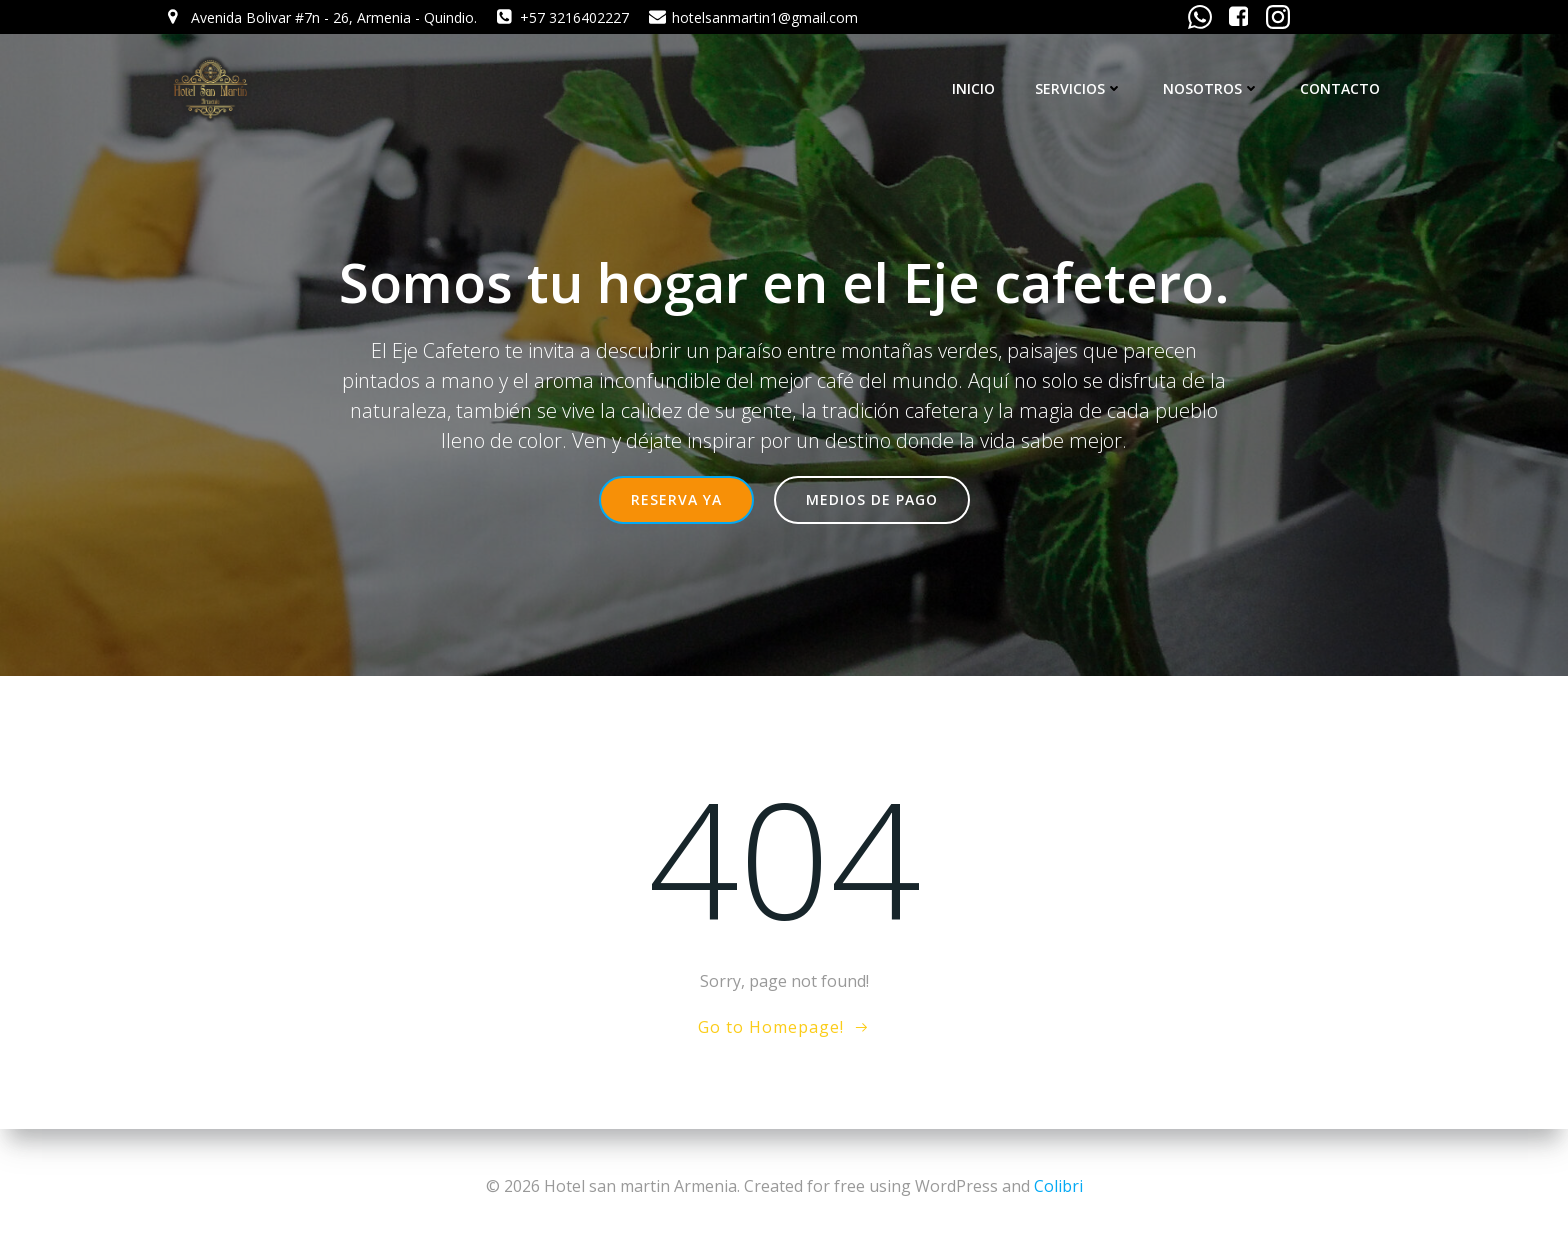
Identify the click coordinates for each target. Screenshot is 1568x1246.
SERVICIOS (1079, 88)
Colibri (1058, 1186)
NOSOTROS (1211, 88)
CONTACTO (1340, 88)
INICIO (973, 88)
